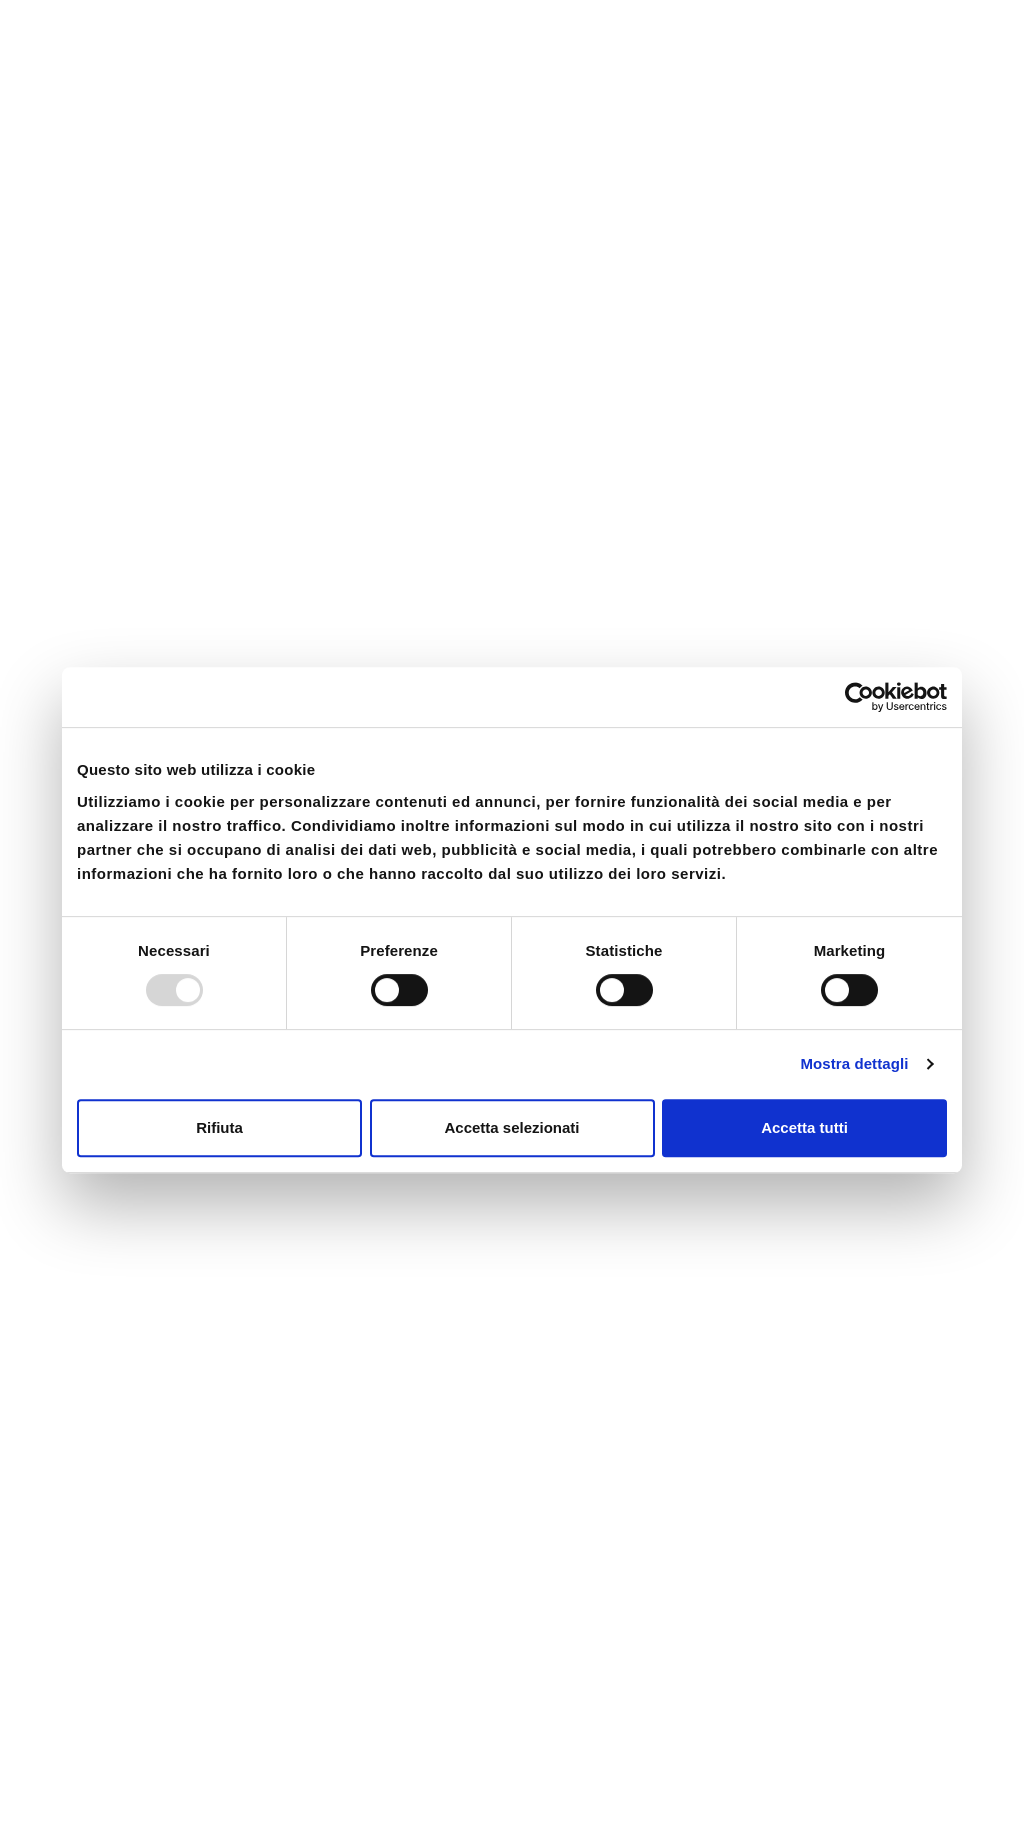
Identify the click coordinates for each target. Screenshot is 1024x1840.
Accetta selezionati (511, 1127)
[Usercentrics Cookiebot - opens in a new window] (859, 697)
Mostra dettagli (854, 1063)
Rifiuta (219, 1127)
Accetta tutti (804, 1127)
